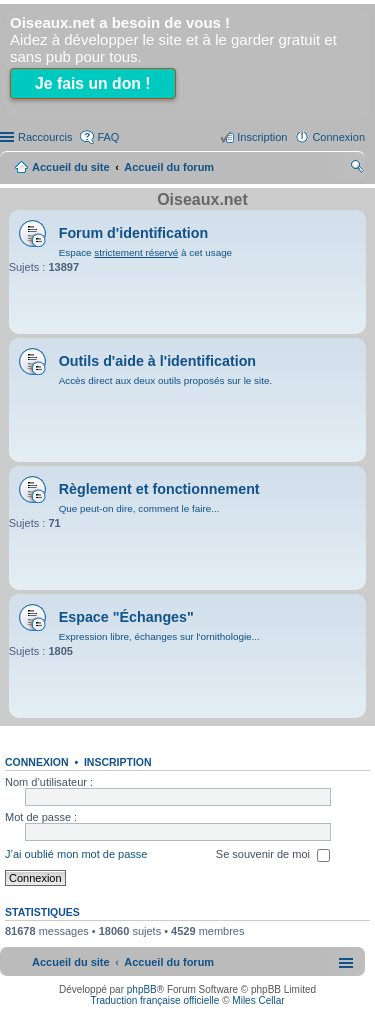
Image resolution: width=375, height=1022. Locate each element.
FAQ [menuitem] (108, 137)
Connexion (37, 762)
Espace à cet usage (145, 252)
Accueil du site (71, 167)
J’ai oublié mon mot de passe (76, 855)
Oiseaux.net (202, 199)
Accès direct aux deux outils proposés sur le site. (166, 380)
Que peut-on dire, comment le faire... (139, 508)
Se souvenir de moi (273, 856)
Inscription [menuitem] (262, 137)
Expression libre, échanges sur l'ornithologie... (159, 636)
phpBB (142, 989)
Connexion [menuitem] (338, 137)
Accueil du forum (169, 167)
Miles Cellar (258, 1000)
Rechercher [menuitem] (357, 169)
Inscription (118, 762)
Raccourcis (45, 137)
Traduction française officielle (154, 1000)
